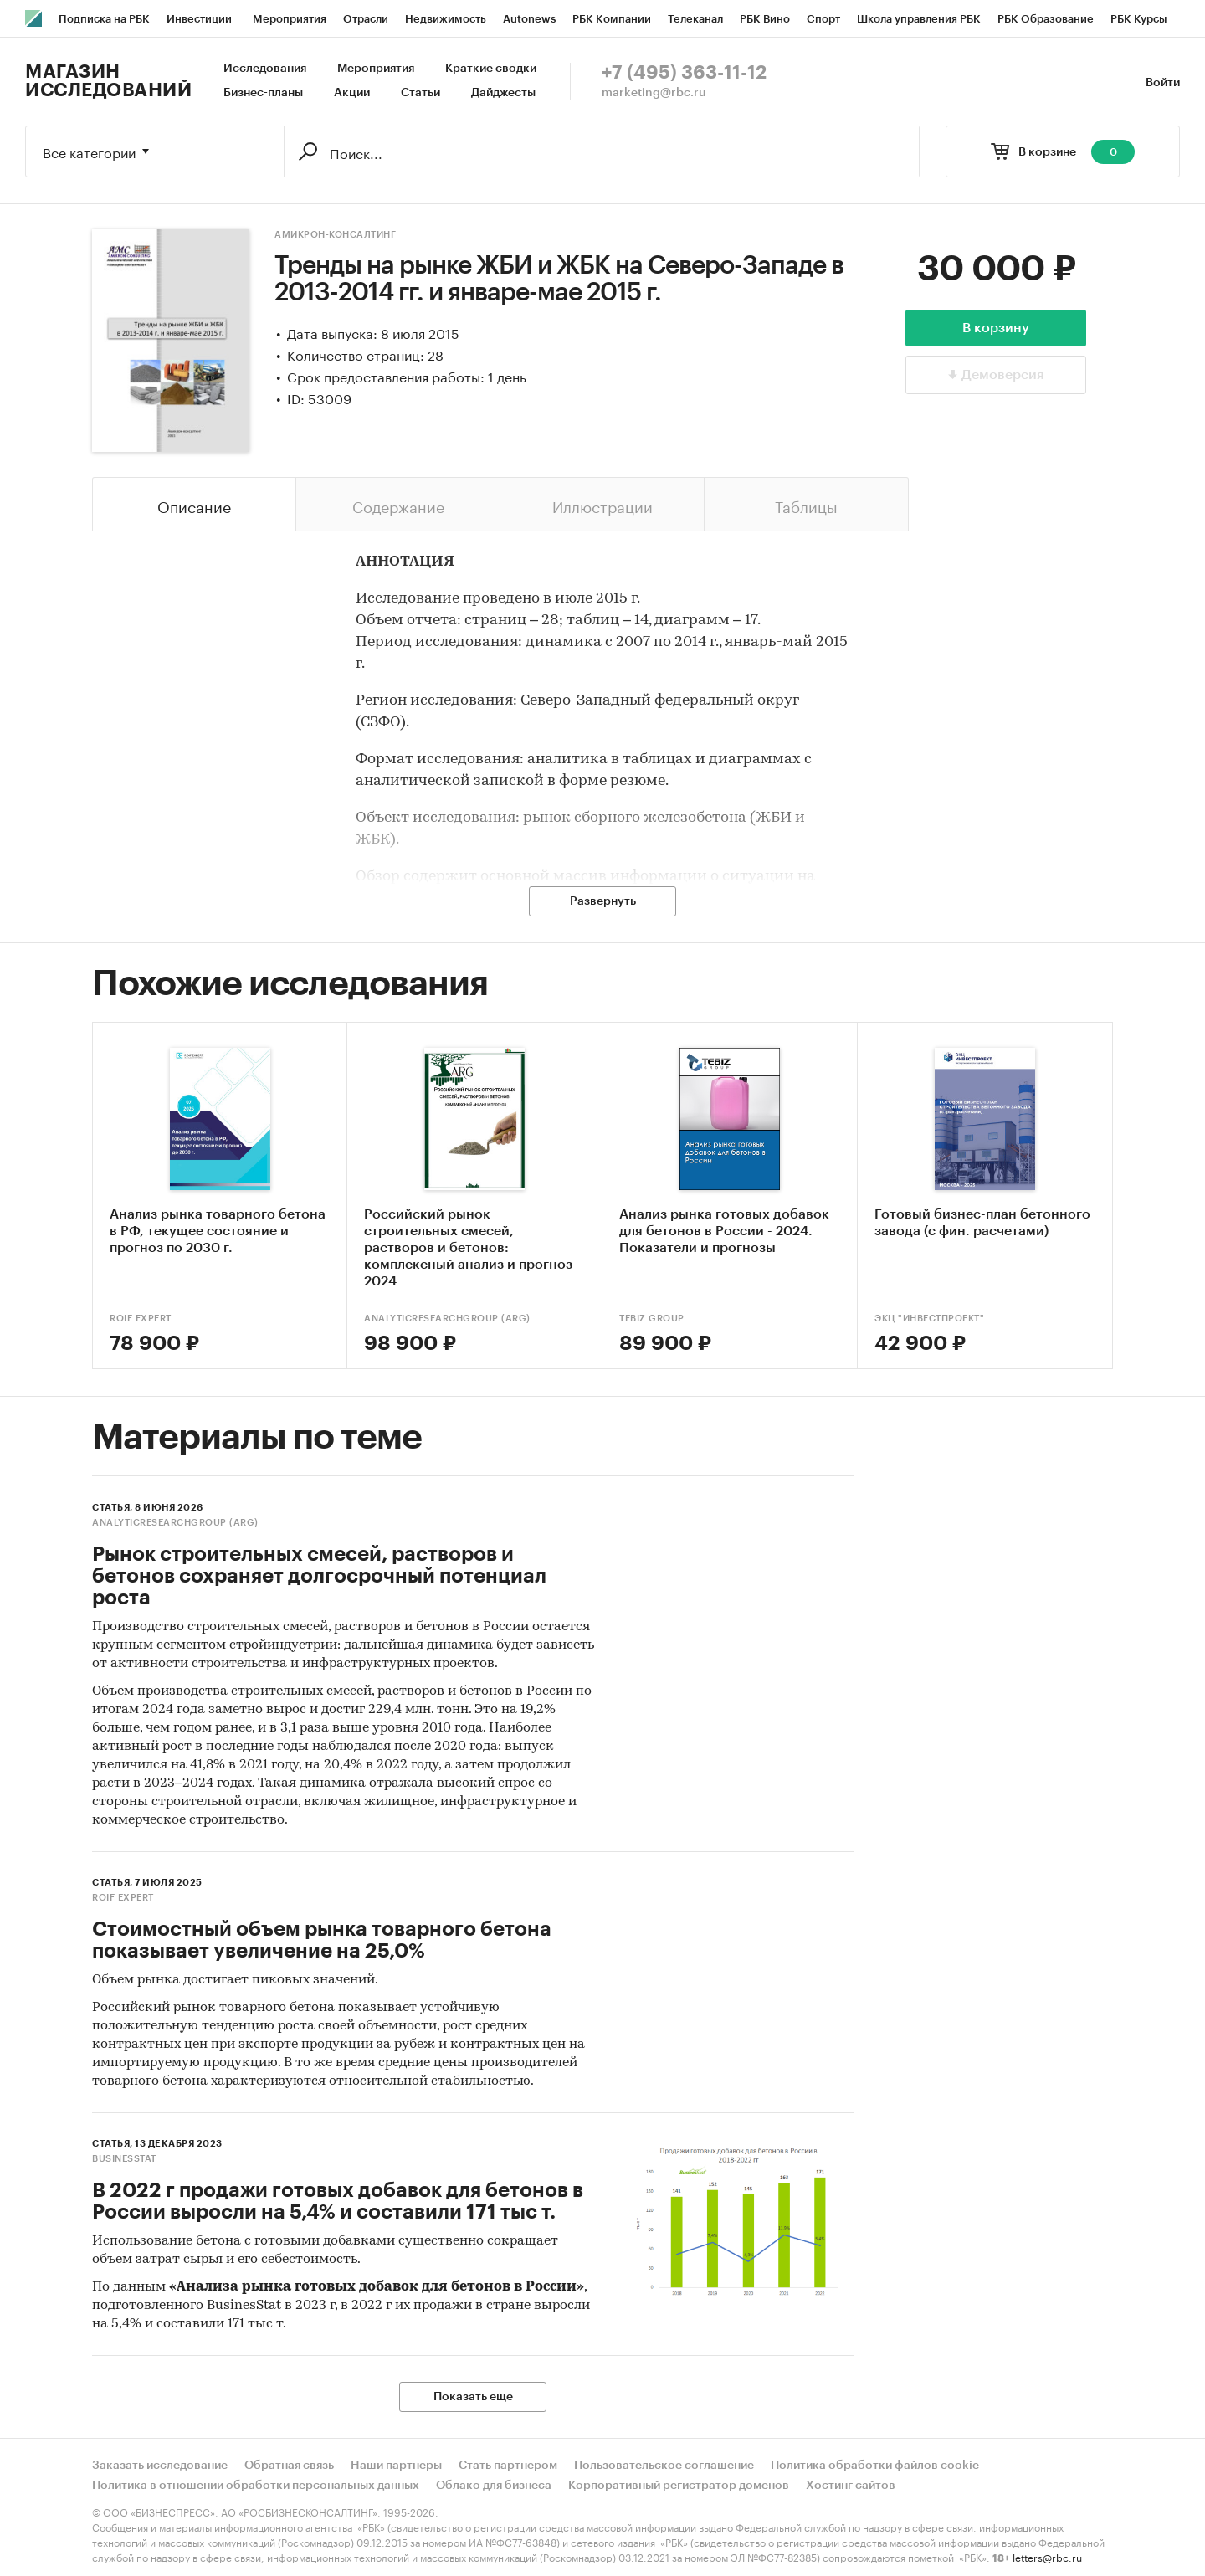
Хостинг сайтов (850, 2485)
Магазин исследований (108, 81)
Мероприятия (375, 68)
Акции (352, 93)
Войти (1163, 83)
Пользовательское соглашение (664, 2465)
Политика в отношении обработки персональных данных (255, 2485)
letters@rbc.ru (1047, 2556)
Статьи (420, 93)
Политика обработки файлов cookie (875, 2465)
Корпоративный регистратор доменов (678, 2485)
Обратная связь (289, 2465)
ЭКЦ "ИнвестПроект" (929, 1318)
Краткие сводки (490, 68)
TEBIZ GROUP (652, 1318)
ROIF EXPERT (141, 1318)
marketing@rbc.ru (654, 93)
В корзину (995, 328)
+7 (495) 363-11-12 (684, 73)
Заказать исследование (160, 2465)
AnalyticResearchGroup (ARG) (447, 1318)
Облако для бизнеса (493, 2485)
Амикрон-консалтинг (335, 234)
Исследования (264, 68)
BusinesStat (124, 2158)
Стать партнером (508, 2465)
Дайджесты (503, 93)
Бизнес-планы (263, 93)
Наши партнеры (396, 2465)
